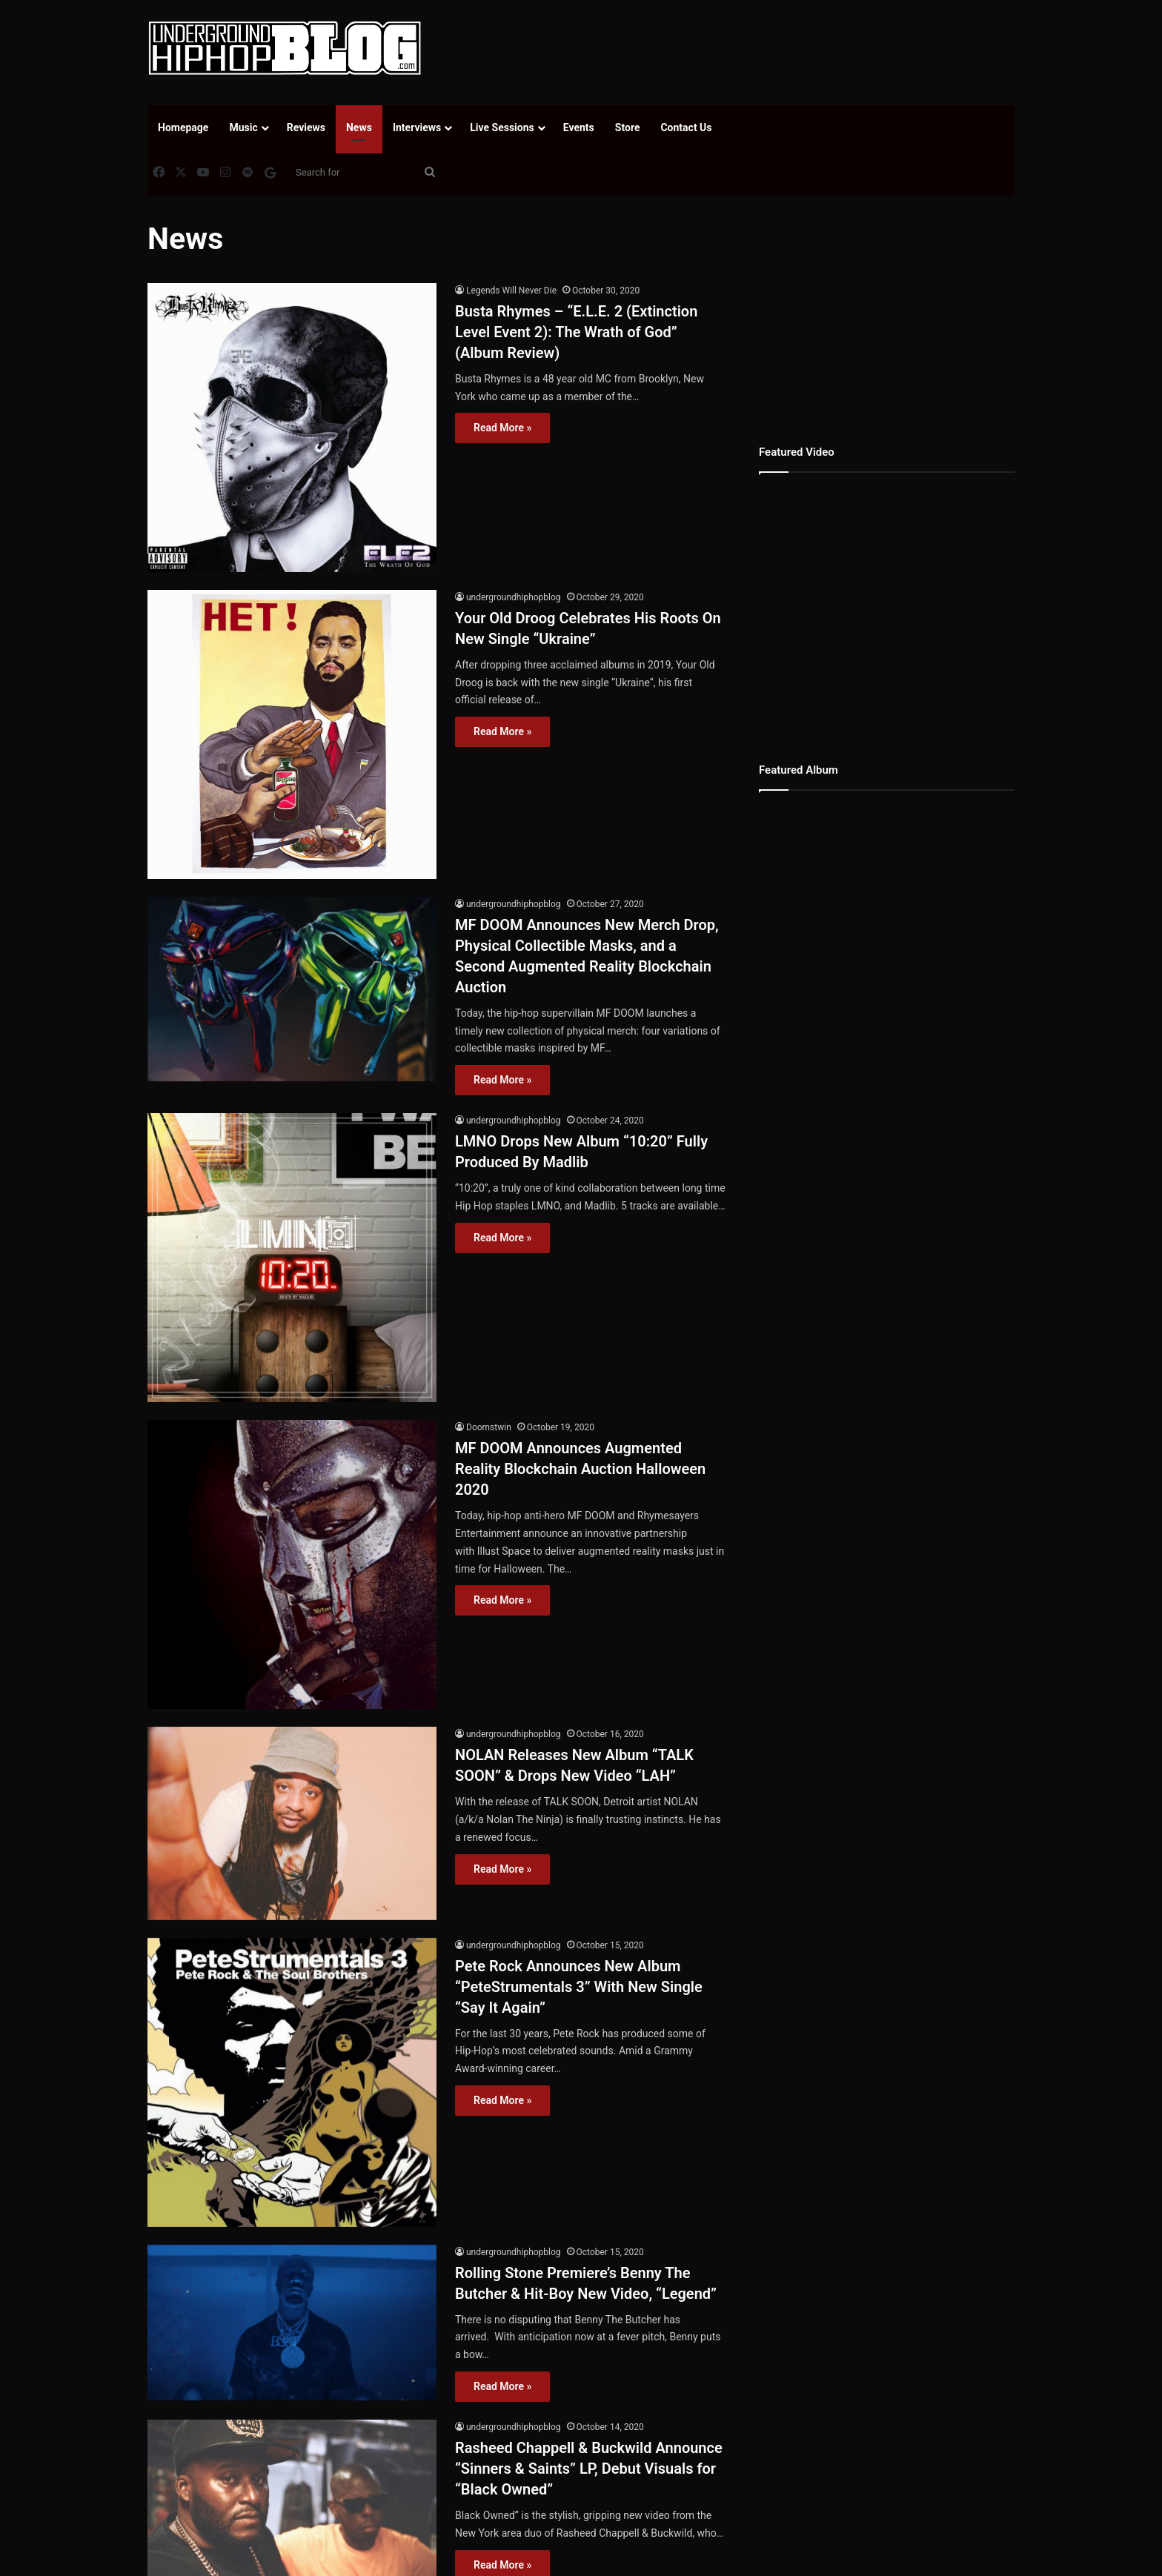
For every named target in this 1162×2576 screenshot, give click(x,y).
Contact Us (685, 127)
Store (627, 127)
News (359, 127)
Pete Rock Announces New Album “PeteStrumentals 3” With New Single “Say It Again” (579, 1986)
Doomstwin (488, 1427)
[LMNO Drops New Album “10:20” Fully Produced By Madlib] (291, 1257)
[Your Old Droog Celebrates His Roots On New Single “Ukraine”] (291, 734)
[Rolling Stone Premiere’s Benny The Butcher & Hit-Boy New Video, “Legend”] (291, 2323)
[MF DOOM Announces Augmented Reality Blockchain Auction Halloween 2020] (291, 1564)
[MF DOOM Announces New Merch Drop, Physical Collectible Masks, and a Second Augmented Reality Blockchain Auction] (291, 989)
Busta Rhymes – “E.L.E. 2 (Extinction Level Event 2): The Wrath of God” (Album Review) (576, 332)
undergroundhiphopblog (513, 597)
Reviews (306, 127)
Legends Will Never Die (511, 290)
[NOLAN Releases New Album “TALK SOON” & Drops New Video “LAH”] (291, 1823)
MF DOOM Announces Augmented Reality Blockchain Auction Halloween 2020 (580, 1468)
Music (243, 127)
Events (578, 127)
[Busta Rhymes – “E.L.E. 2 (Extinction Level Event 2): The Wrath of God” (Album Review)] (291, 427)
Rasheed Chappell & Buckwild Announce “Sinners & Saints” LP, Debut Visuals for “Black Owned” (589, 2468)
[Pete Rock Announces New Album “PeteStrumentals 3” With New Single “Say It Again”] (291, 2082)
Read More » (502, 428)
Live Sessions (502, 127)
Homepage (183, 127)
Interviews (417, 127)
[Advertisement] (729, 48)
